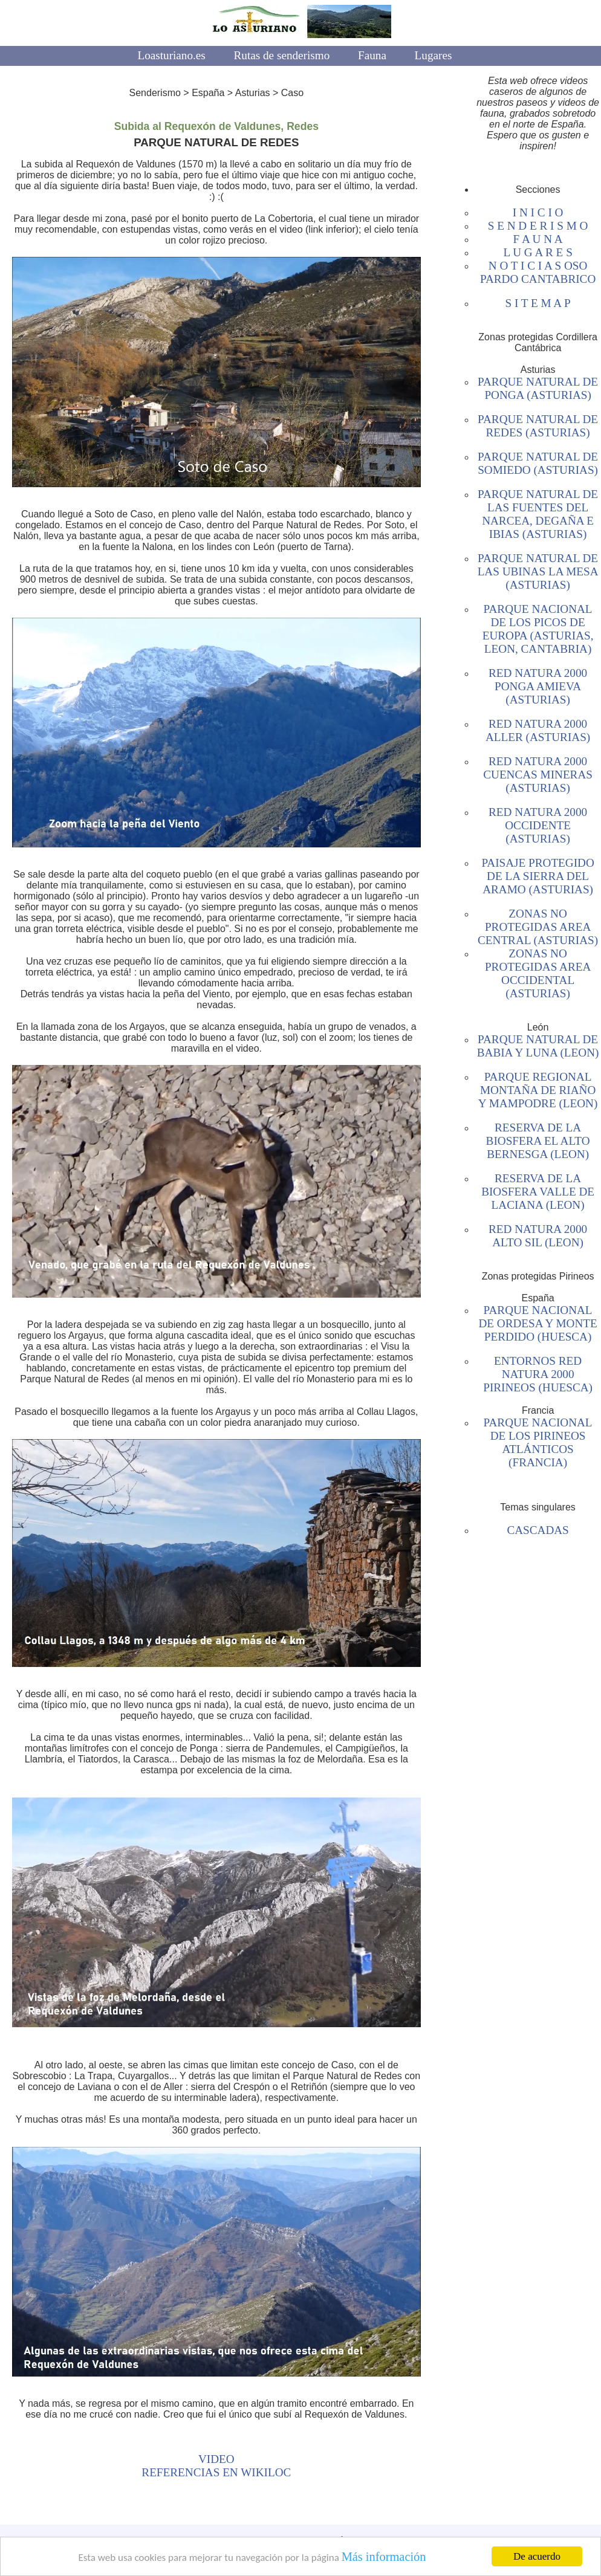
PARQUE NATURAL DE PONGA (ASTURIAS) (538, 388)
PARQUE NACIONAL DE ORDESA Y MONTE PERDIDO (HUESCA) (537, 1323)
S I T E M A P (538, 303)
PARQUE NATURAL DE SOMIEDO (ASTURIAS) (538, 463)
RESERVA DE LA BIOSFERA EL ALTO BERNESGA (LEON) (538, 1140)
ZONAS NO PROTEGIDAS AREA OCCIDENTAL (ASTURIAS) (538, 973)
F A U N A (538, 239)
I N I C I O (538, 212)
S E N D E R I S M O (538, 225)
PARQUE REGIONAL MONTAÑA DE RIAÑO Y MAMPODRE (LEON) (538, 1090)
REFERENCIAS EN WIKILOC (216, 2472)
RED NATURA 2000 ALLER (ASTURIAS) (538, 730)
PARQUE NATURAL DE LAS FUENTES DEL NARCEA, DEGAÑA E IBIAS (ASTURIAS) (538, 514)
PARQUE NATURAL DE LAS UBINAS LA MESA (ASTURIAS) (538, 571)
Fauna (372, 55)
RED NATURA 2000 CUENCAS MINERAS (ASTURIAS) (538, 774)
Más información (384, 2556)
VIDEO (216, 2459)
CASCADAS (537, 1530)
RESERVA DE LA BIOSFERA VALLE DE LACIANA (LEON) (537, 1191)
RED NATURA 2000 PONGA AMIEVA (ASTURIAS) (538, 686)
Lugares (433, 55)
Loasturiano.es (171, 55)
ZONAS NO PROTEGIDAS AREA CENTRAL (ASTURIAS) (538, 927)
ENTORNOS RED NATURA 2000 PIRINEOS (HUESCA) (538, 1374)
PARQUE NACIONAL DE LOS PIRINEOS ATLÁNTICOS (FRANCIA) (538, 1442)
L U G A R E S (537, 252)
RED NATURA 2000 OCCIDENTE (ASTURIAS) (538, 825)
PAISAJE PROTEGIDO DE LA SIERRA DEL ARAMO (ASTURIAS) (537, 876)
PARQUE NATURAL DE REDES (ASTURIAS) (538, 426)
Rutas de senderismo (282, 55)
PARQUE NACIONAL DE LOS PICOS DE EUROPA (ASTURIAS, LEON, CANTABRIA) (538, 629)
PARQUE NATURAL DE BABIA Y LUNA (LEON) (538, 1046)
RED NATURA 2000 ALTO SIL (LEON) (538, 1236)
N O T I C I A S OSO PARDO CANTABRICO (538, 272)
